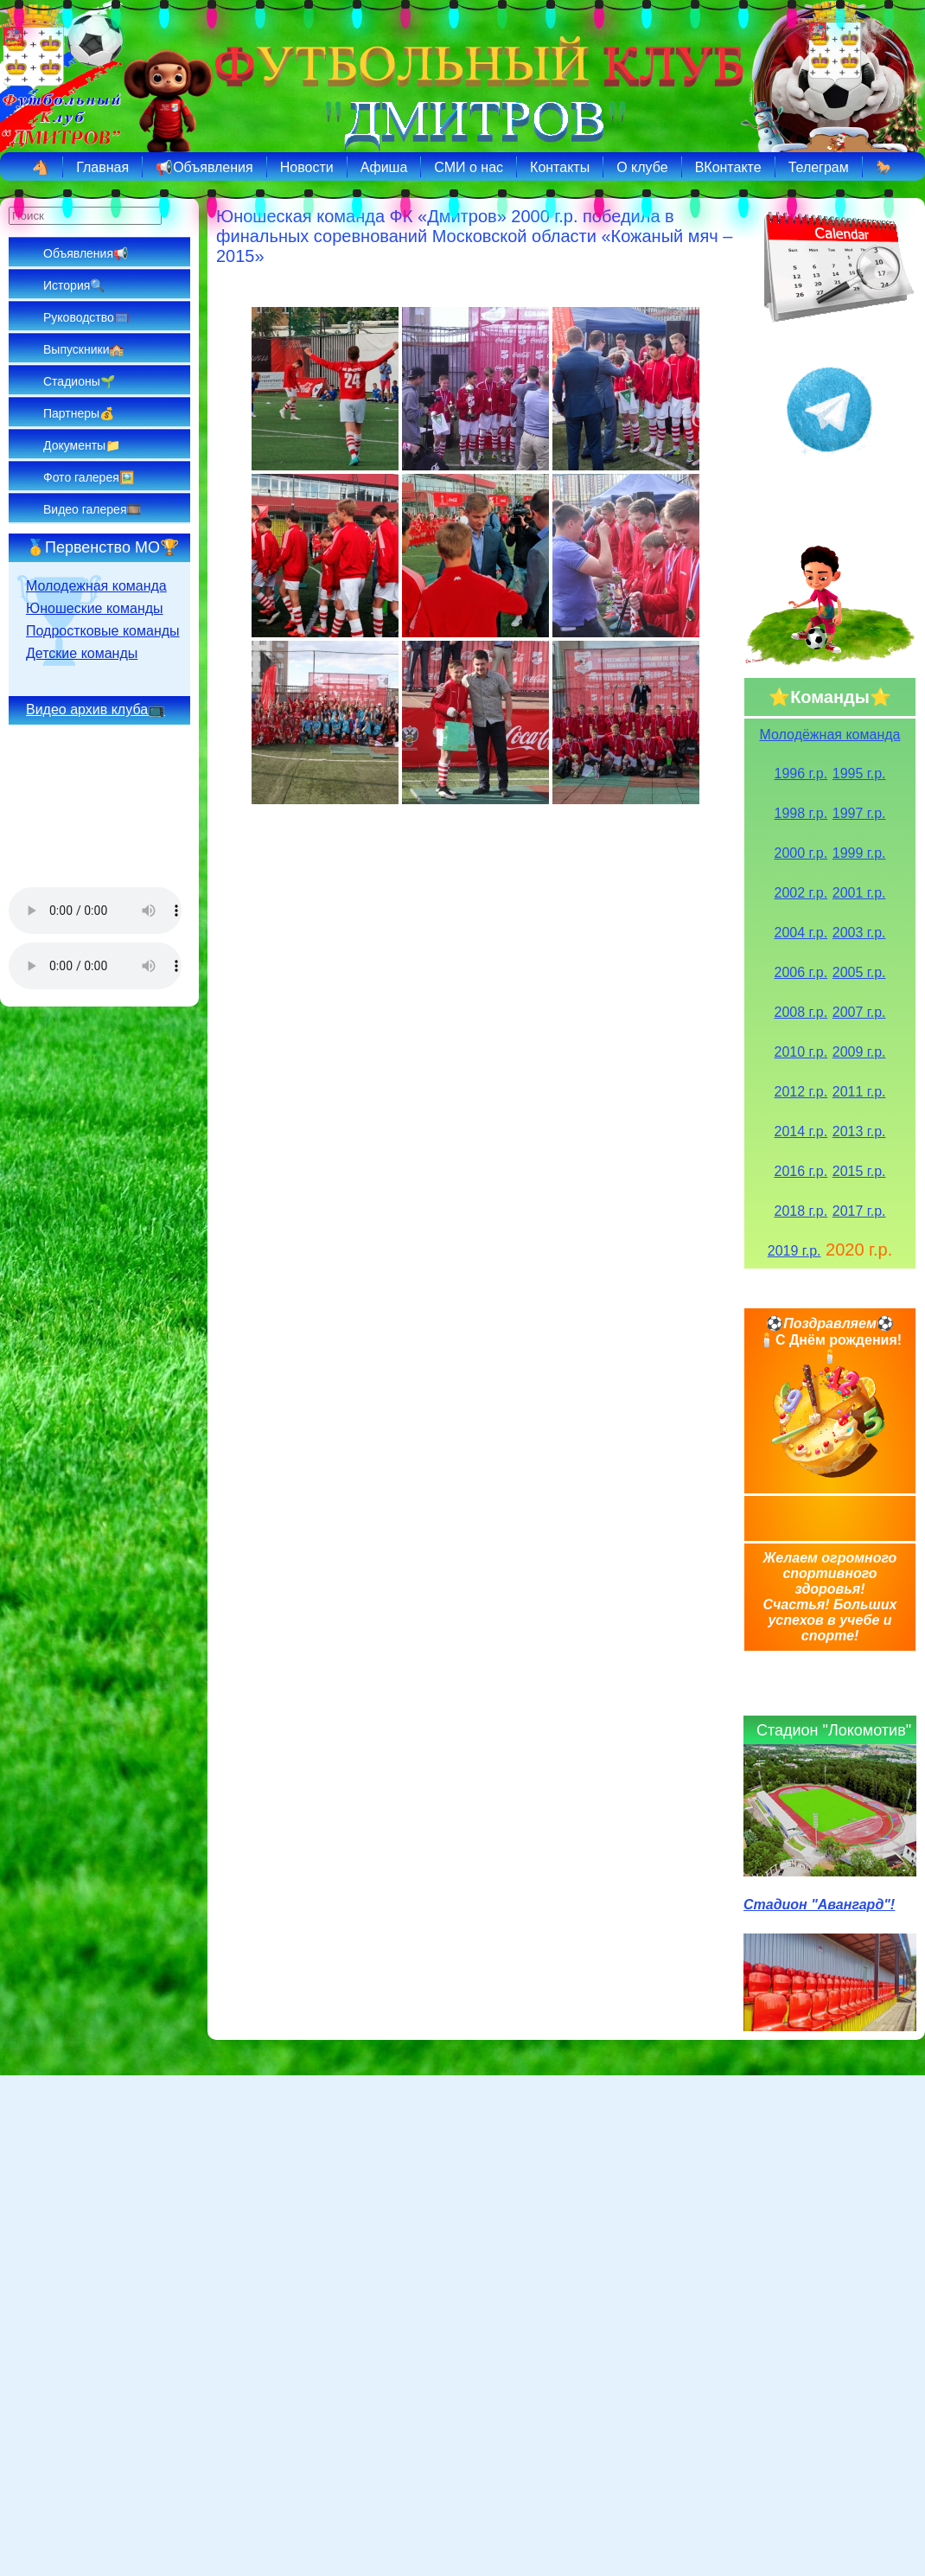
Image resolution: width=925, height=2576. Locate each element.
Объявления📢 (85, 253)
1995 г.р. (859, 773)
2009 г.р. (859, 1052)
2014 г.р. (801, 1131)
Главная (102, 167)
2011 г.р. (859, 1091)
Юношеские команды (94, 608)
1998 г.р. (801, 813)
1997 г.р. (859, 813)
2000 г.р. (801, 853)
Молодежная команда (96, 585)
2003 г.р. (859, 932)
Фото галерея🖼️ (88, 477)
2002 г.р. (801, 892)
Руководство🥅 (86, 317)
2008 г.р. (801, 1012)
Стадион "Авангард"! (819, 1904)
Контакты (560, 167)
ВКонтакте (728, 167)
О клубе (641, 167)
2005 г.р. (859, 972)
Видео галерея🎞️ (92, 509)
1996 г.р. (801, 773)
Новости (307, 167)
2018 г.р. (801, 1211)
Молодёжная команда (830, 734)
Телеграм (818, 167)
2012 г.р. (801, 1091)
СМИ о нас (468, 167)
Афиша (384, 167)
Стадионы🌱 (79, 381)
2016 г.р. (801, 1171)
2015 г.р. (859, 1171)
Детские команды (81, 653)
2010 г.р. (801, 1052)
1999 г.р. (859, 853)
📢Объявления (204, 167)
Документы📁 (81, 445)
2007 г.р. (859, 1012)
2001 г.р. (859, 892)
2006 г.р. (801, 972)
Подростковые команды (103, 630)
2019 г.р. (794, 1250)
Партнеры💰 (78, 413)
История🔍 (74, 285)
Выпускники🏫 (83, 349)
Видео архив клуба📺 (95, 709)
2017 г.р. (859, 1211)
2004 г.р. (801, 932)
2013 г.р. (859, 1131)
